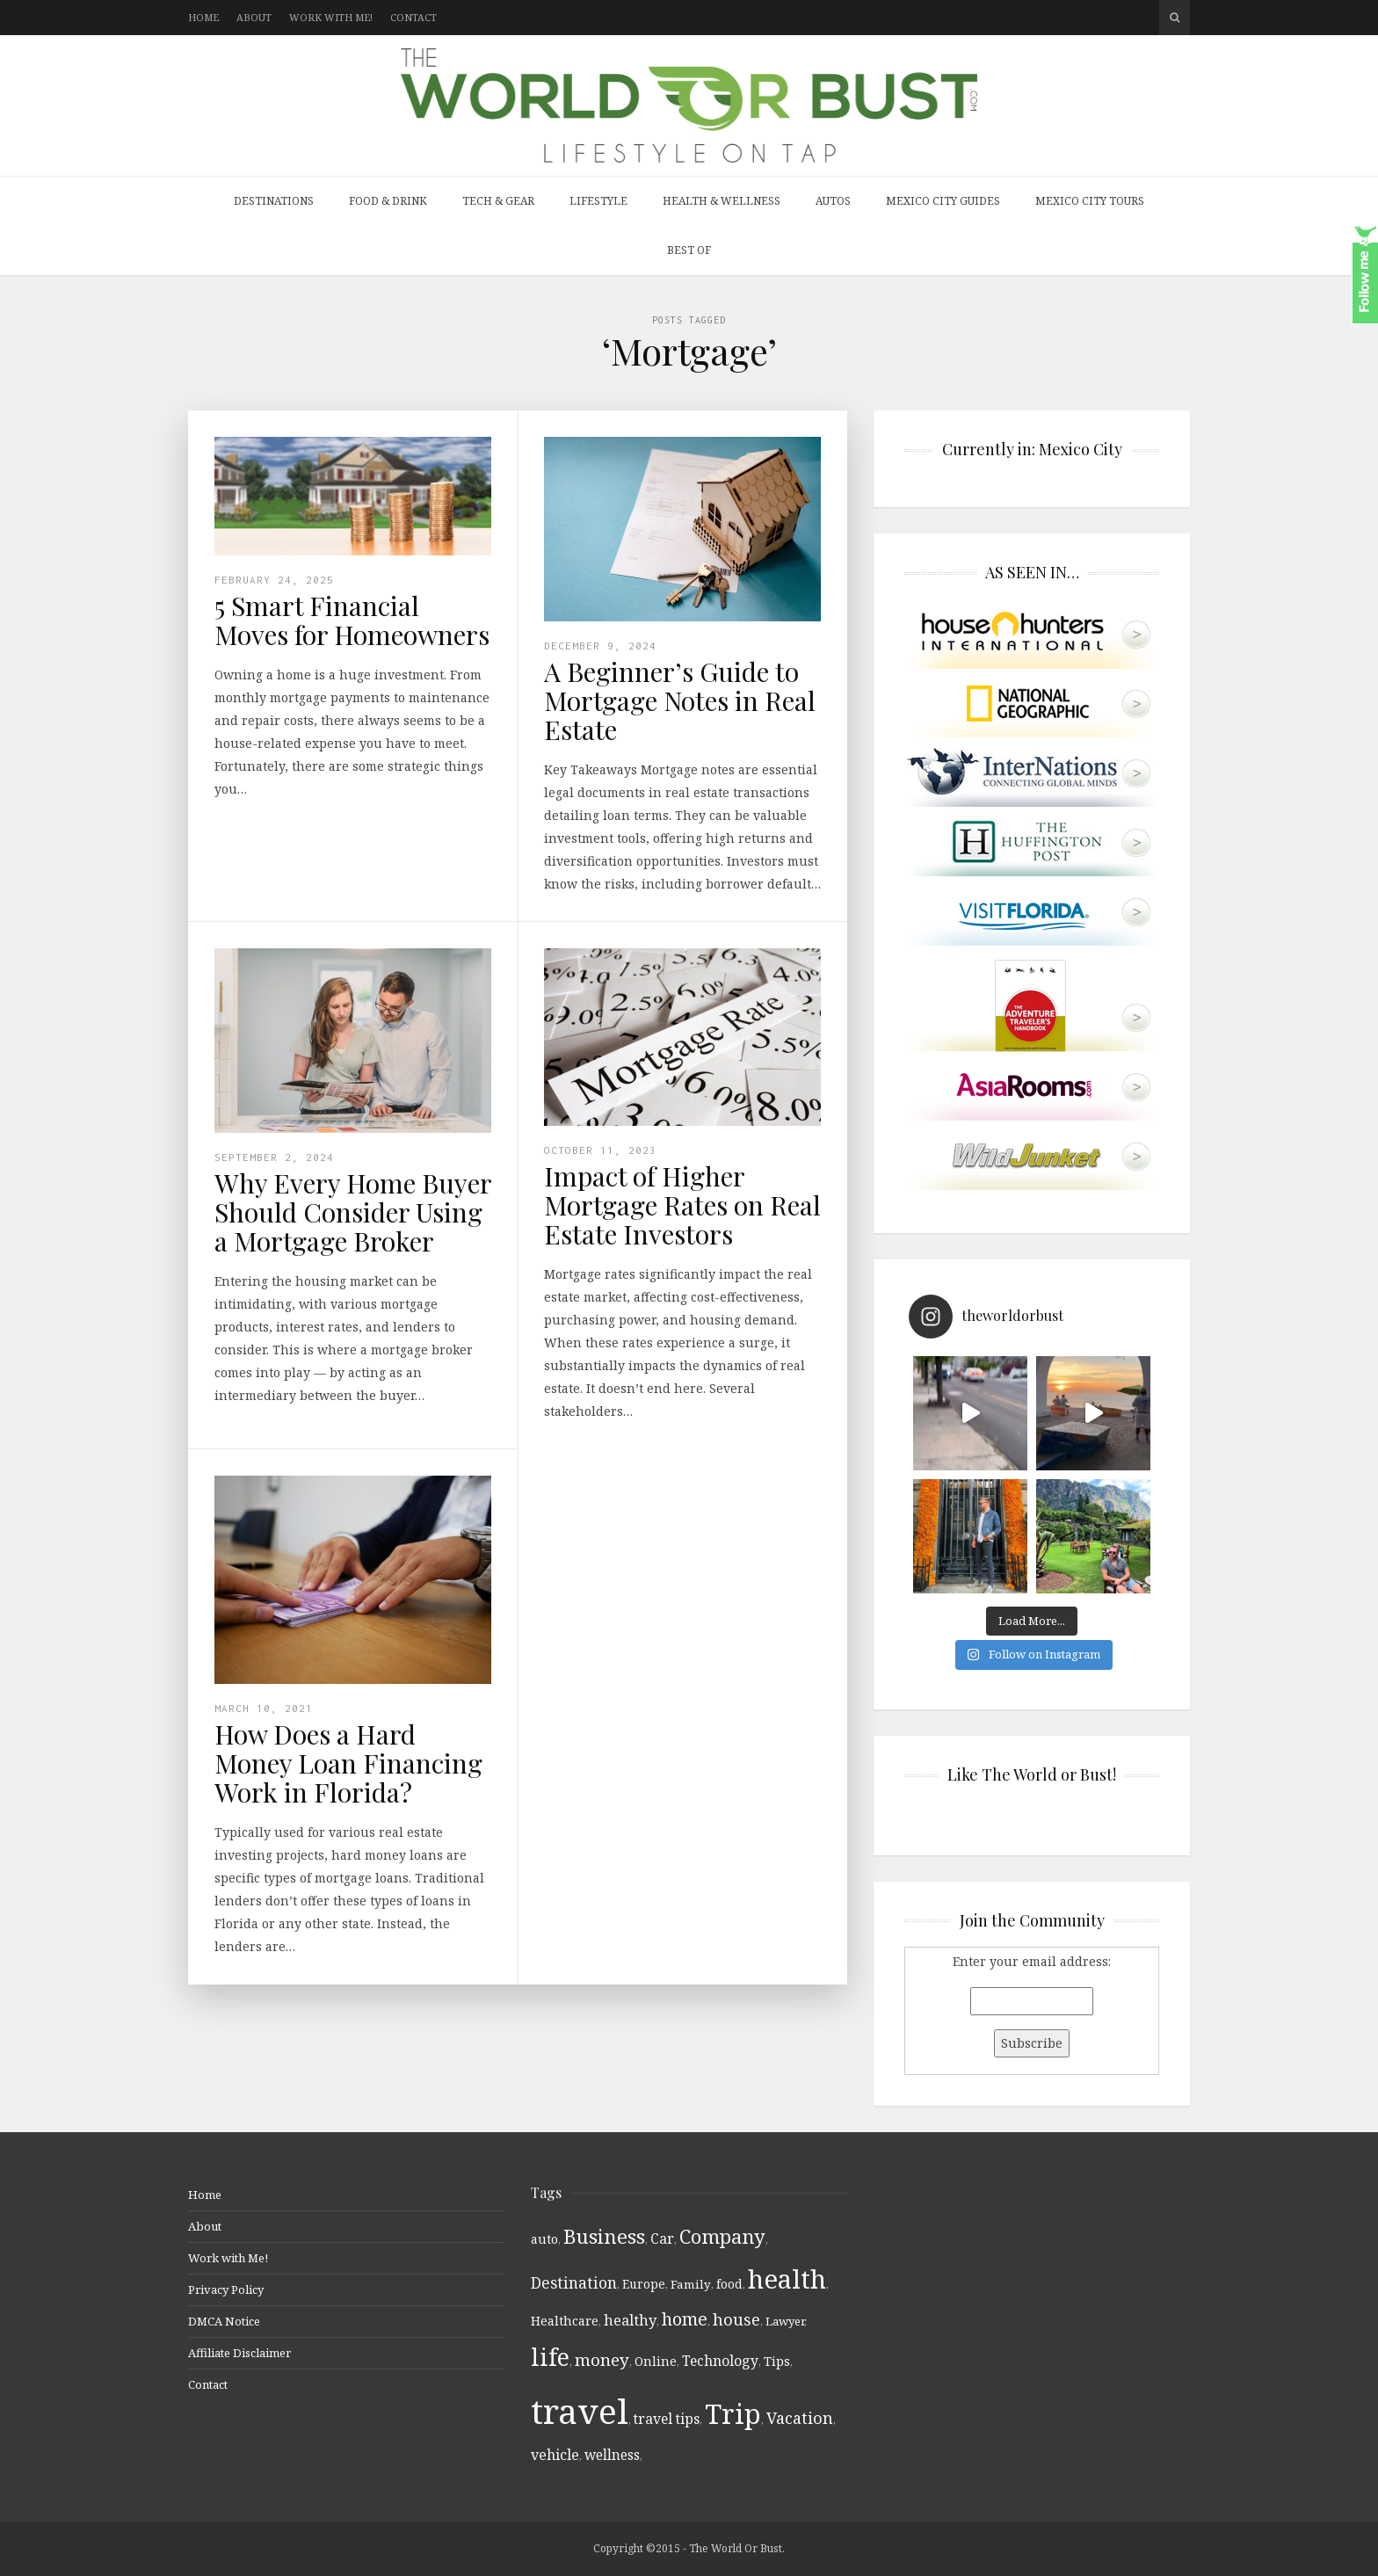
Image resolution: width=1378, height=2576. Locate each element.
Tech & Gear (498, 200)
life (550, 2356)
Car (662, 2238)
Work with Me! (331, 17)
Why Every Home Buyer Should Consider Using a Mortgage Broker (352, 1212)
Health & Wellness (721, 200)
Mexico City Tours (1089, 200)
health (787, 2279)
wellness (612, 2455)
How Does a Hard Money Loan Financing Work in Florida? (348, 1763)
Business (604, 2236)
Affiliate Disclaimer (239, 2353)
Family (691, 2284)
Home (203, 17)
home (684, 2319)
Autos (833, 200)
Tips (777, 2360)
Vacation (799, 2417)
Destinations (274, 200)
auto (544, 2239)
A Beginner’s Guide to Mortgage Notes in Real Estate (680, 700)
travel (579, 2410)
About (254, 17)
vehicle (555, 2454)
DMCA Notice (224, 2321)
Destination (574, 2283)
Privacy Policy (226, 2289)
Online (656, 2361)
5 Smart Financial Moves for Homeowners (352, 620)
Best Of (689, 250)
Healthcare (564, 2320)
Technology (720, 2360)
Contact (413, 17)
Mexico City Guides (943, 200)
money (602, 2359)
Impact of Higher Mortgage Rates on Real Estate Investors (682, 1205)
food (729, 2284)
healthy (630, 2320)
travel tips (667, 2418)
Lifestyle (598, 200)
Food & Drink (388, 200)
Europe (643, 2283)
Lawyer (784, 2321)
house (736, 2319)
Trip (733, 2413)
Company (722, 2236)
